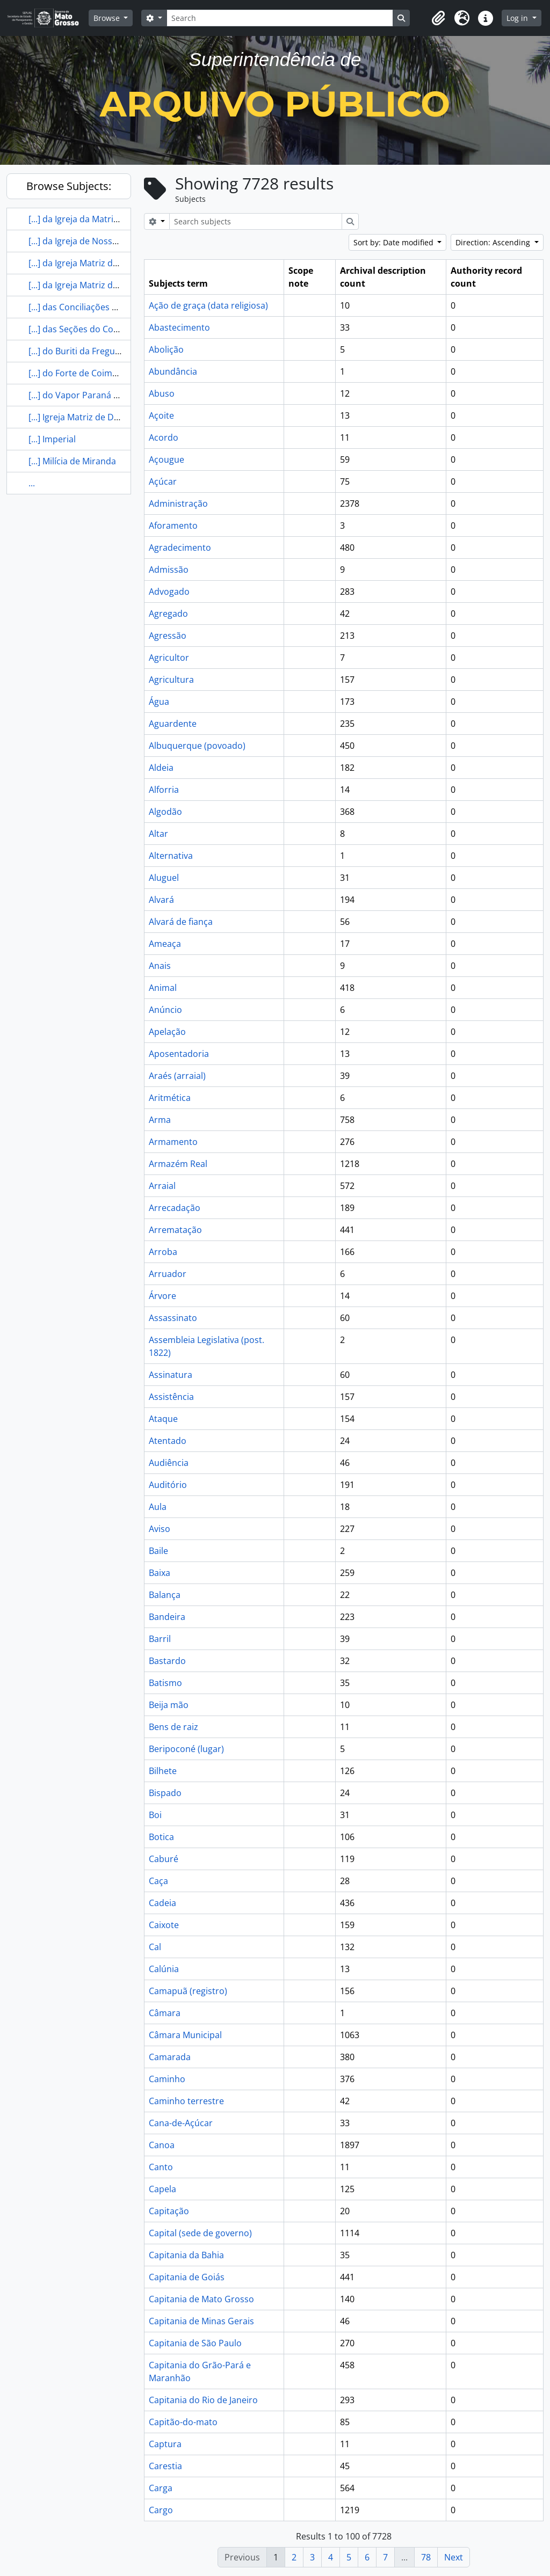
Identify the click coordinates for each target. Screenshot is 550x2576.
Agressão (167, 635)
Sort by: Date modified (394, 242)
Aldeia (161, 767)
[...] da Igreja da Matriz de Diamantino (104, 219)
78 (426, 2557)
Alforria (164, 790)
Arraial (162, 1186)
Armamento (173, 1142)
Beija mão (169, 1705)
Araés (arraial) (177, 1076)
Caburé (163, 1859)
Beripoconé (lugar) (186, 1749)
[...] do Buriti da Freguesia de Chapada (105, 351)
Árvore (162, 1296)
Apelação (167, 1032)
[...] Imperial (52, 439)
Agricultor (169, 657)
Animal (163, 988)
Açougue (166, 459)
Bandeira (167, 1617)
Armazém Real (178, 1164)
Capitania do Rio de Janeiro (203, 2400)
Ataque (163, 1419)
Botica (161, 1837)
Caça (158, 1881)
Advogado (169, 591)
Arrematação (175, 1230)
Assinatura (170, 1375)
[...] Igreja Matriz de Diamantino (91, 417)
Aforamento (173, 525)
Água (159, 701)
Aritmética (170, 1098)
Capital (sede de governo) (200, 2233)
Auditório (168, 1485)
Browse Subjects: (68, 186)
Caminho (167, 2079)
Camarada (170, 2057)
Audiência (169, 1463)
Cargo (161, 2510)
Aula (158, 1507)
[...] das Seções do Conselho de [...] (97, 329)
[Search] (280, 18)
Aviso (159, 1529)
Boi (155, 1815)
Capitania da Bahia (186, 2255)
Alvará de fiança (181, 922)
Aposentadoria (179, 1054)
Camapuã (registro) (188, 1991)
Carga (160, 2488)
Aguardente (173, 723)
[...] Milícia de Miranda (72, 461)
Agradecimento (180, 547)
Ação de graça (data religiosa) (208, 305)
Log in (518, 18)
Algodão (165, 812)
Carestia (165, 2466)
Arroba (163, 1252)
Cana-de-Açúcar (181, 2123)
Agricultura (171, 679)
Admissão (169, 569)
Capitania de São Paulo (195, 2343)
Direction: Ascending (493, 242)
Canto (161, 2167)
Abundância (173, 371)
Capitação (169, 2211)
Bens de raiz (173, 1727)
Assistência (171, 1397)
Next (453, 2557)
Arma (160, 1120)
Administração (178, 503)
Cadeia (162, 1903)
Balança (164, 1595)
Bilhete (163, 1771)
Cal (155, 1947)
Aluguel (164, 878)
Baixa (159, 1573)
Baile (158, 1551)
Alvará (161, 900)
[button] (438, 18)
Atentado (167, 1441)
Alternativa (171, 856)
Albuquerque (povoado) (197, 745)
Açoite (161, 415)
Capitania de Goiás (187, 2277)
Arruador (167, 1274)
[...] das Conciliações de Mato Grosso (102, 307)
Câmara (164, 2013)
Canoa (162, 2145)
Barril (160, 1639)
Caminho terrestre (186, 2101)
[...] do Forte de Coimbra (77, 373)
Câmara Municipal (185, 2035)
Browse (107, 18)
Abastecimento (179, 327)
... (31, 483)
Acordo (163, 437)
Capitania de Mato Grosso (201, 2299)
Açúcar (163, 481)
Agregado (168, 613)
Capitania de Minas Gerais (201, 2321)
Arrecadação (174, 1208)
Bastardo (167, 1661)
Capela (162, 2189)
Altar (158, 834)
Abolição (166, 349)
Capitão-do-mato (183, 2422)
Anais (160, 966)
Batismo (165, 1683)
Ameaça (165, 944)
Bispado (165, 1793)
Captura (165, 2444)
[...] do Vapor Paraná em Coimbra (95, 395)
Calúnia (164, 1969)
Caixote (164, 1925)
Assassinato (173, 1318)
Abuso (162, 393)
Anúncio (165, 1010)
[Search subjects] (255, 221)
